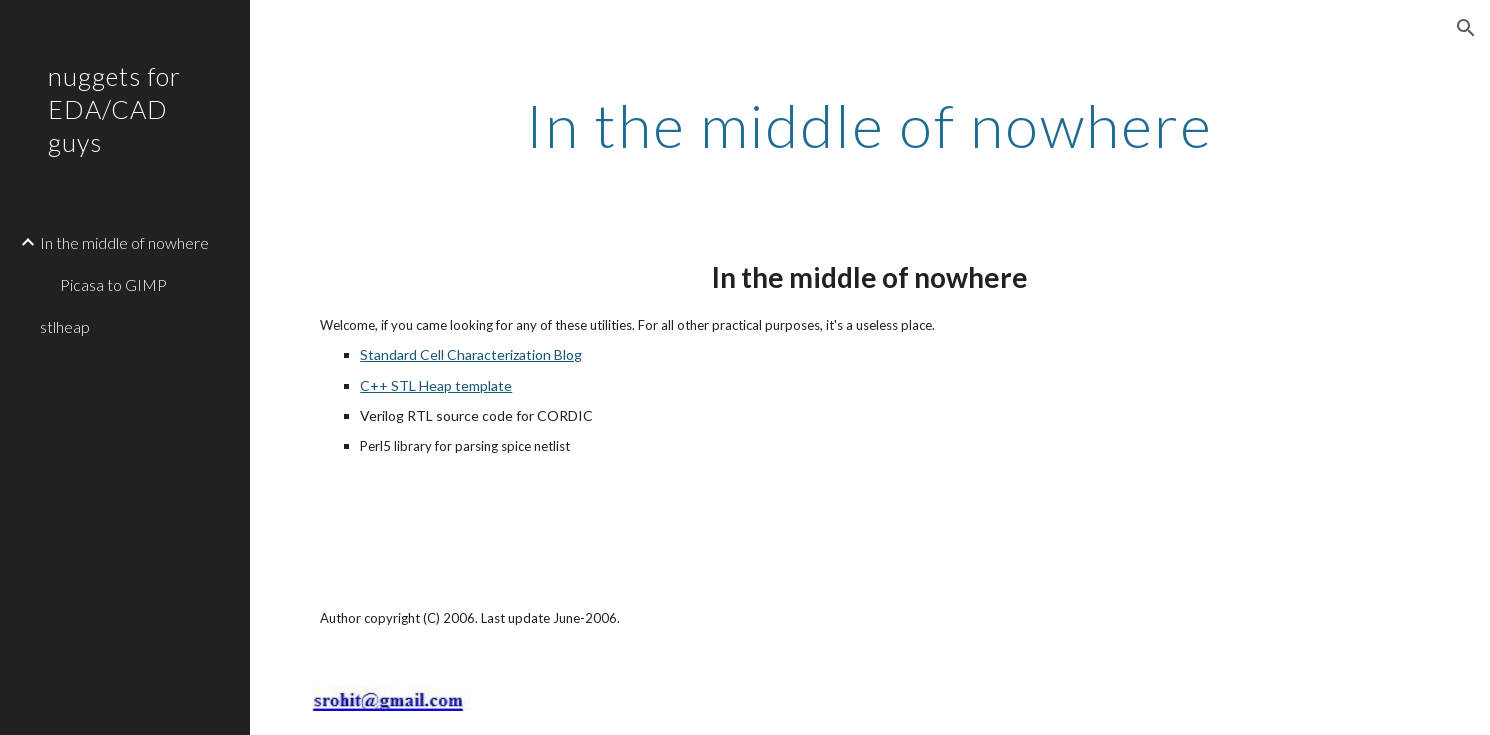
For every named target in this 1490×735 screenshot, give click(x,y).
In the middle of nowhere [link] (124, 242)
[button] (1466, 28)
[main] (870, 125)
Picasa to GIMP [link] (113, 284)
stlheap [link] (65, 326)
